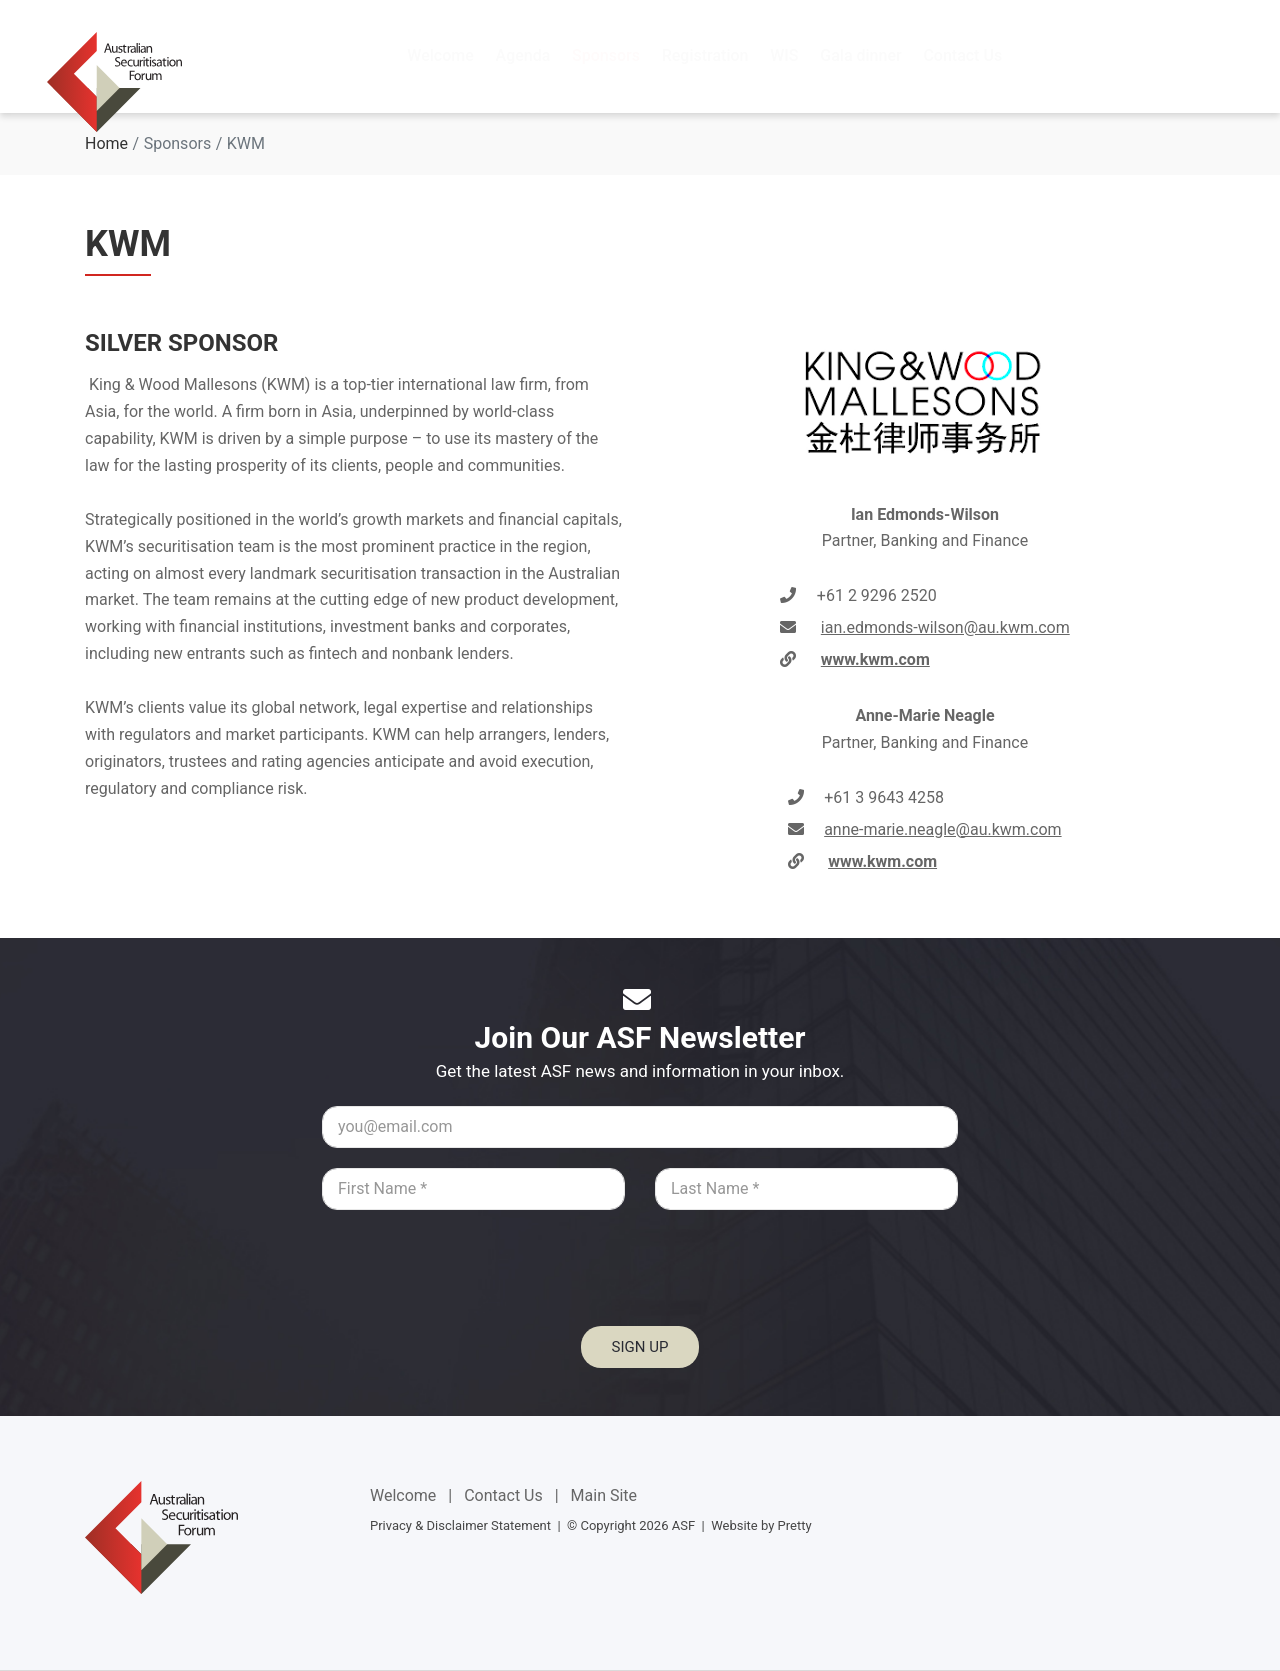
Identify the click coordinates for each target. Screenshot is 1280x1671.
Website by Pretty (761, 1525)
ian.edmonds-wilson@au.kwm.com (945, 627)
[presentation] (640, 1279)
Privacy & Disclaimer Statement (460, 1525)
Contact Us (503, 1495)
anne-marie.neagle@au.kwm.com (942, 829)
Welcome (403, 1495)
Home (106, 143)
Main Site (604, 1495)
